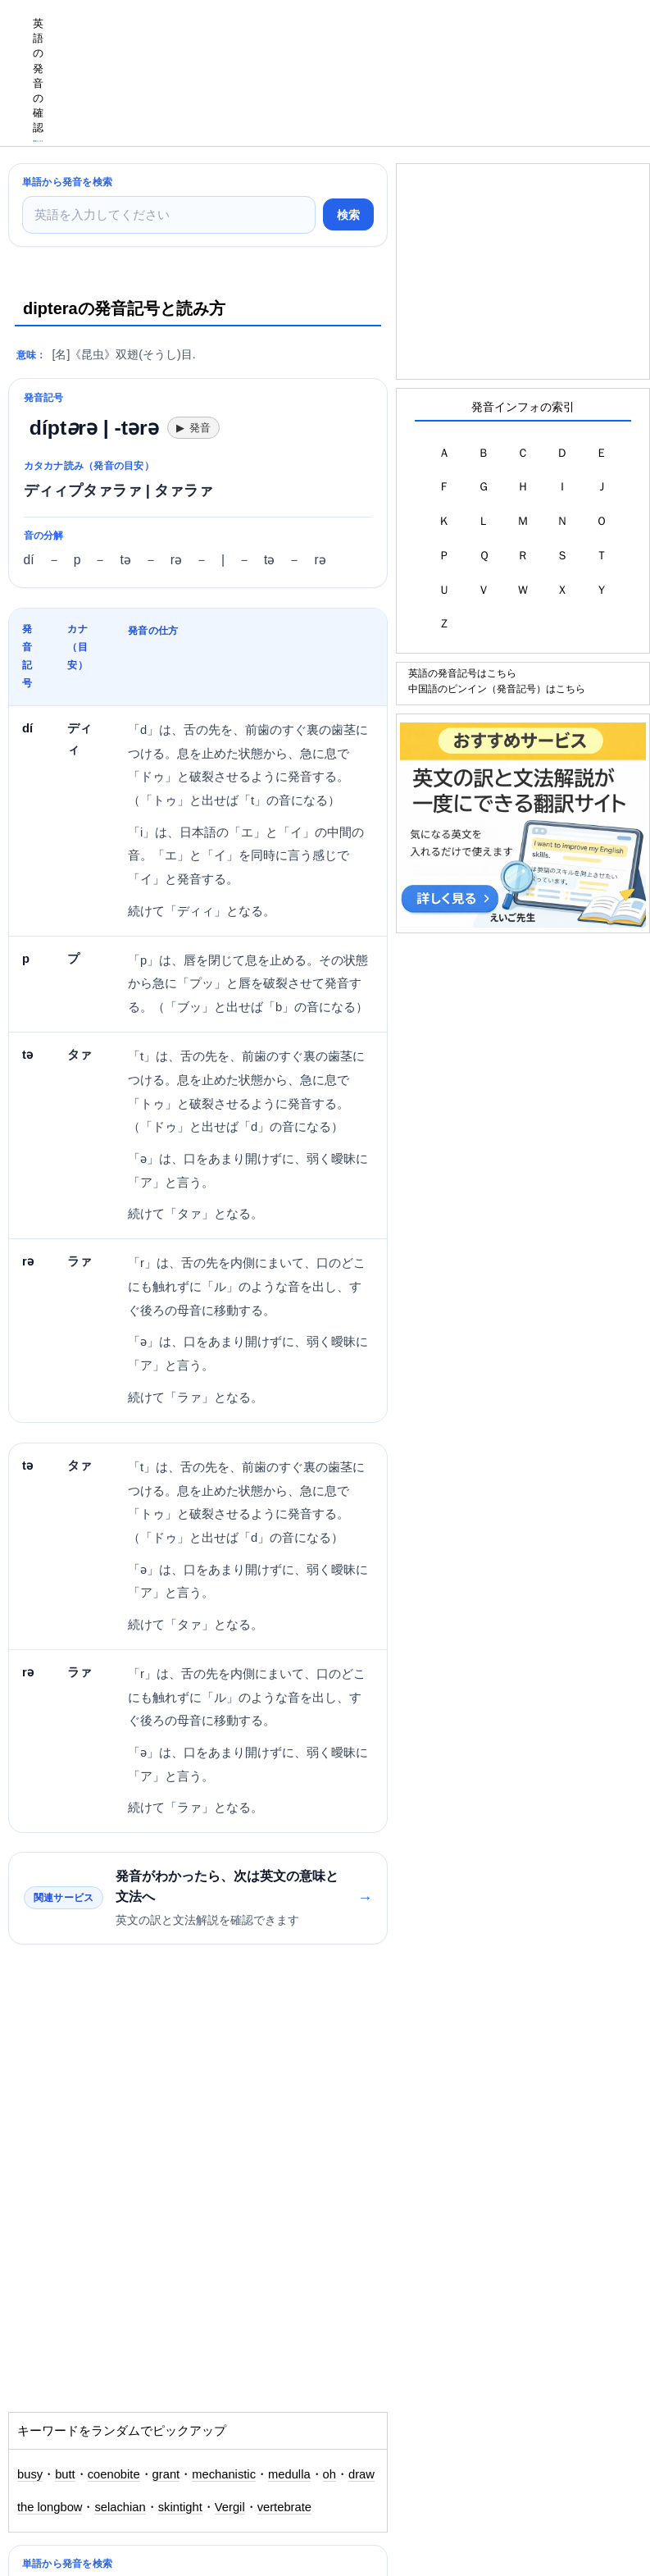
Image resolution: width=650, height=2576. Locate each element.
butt (65, 2474)
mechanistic (224, 2474)
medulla (289, 2474)
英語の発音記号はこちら (462, 673)
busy (30, 2474)
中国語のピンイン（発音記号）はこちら (496, 688)
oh (329, 2474)
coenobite (114, 2474)
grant (166, 2474)
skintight (180, 2507)
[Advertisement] (351, 37)
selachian (119, 2507)
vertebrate (284, 2507)
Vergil (230, 2507)
